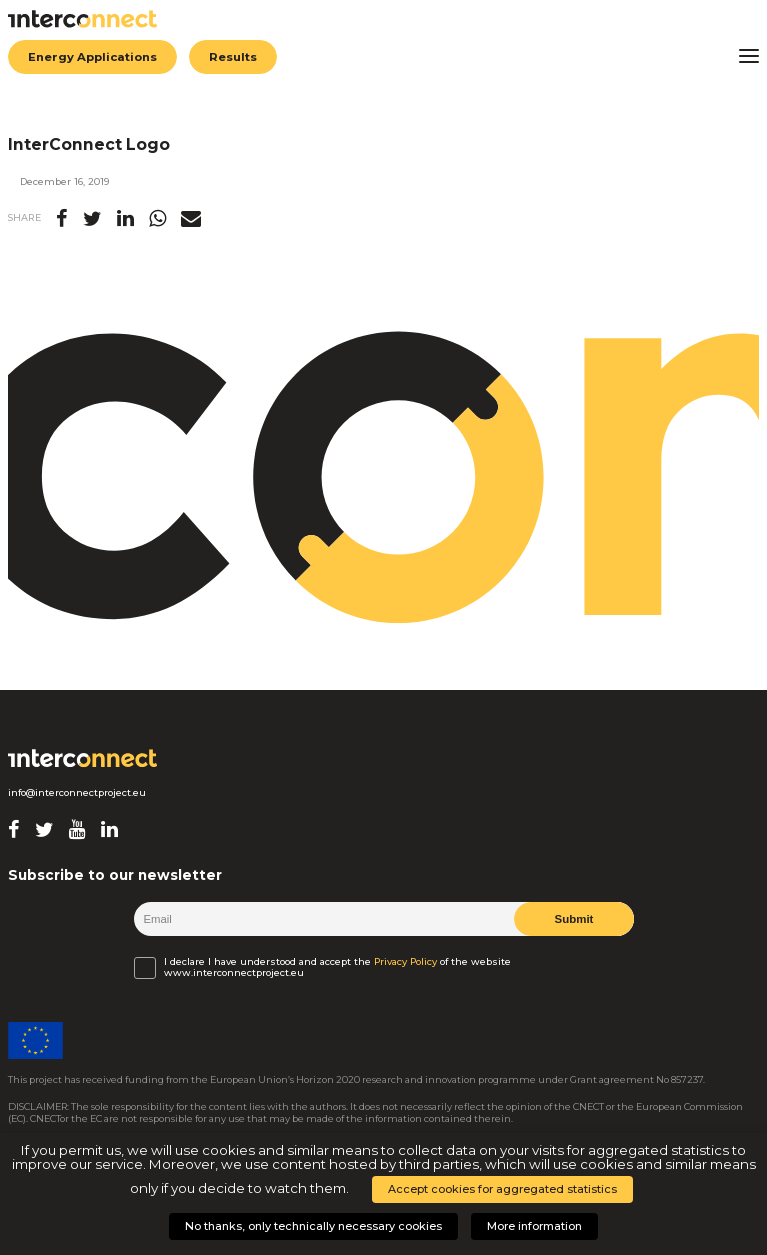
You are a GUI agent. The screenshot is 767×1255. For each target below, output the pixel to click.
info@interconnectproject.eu (77, 792)
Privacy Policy (405, 961)
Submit (573, 919)
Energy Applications (92, 57)
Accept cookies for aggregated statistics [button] (502, 1189)
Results (233, 57)
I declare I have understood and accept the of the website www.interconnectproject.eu (337, 967)
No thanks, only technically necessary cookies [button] (313, 1226)
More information (534, 1226)
